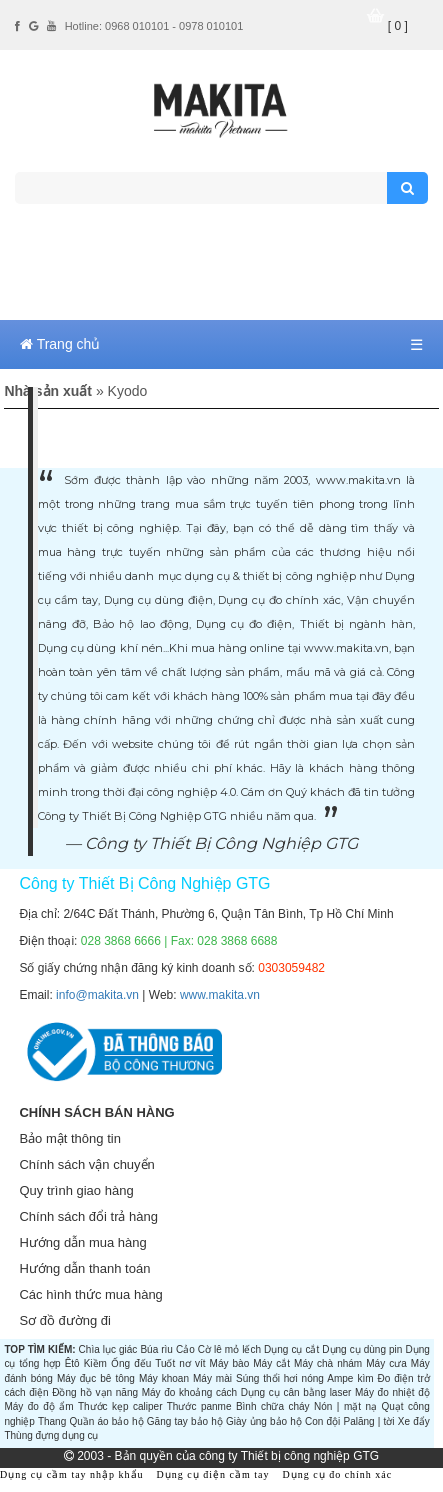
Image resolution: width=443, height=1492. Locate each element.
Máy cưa (386, 1363)
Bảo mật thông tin (69, 1138)
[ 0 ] (398, 26)
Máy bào (230, 1363)
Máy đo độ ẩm (38, 1406)
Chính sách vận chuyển (86, 1164)
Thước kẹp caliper (120, 1406)
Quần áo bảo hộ (106, 1421)
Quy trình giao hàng (76, 1190)
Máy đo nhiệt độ (392, 1392)
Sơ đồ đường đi (65, 1320)
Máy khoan (164, 1378)
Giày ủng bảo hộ (264, 1421)
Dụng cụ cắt (291, 1349)
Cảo (185, 1349)
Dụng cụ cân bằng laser (296, 1392)
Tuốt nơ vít (180, 1363)
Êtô (72, 1363)
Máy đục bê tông (96, 1378)
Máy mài (212, 1378)
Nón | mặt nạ (345, 1406)
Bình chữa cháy (273, 1406)
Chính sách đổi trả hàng (88, 1216)
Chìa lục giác (108, 1349)
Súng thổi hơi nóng (280, 1378)
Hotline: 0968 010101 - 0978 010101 (154, 26)
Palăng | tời (369, 1421)
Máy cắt (271, 1363)
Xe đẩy (414, 1421)
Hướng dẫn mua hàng (82, 1242)
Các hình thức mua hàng (90, 1294)
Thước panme (199, 1406)
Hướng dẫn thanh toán (84, 1268)
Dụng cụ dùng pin (362, 1349)
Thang (52, 1421)
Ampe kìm (350, 1378)
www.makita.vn (220, 995)
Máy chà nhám (328, 1363)
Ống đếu (131, 1363)
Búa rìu (156, 1349)
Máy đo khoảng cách (189, 1392)
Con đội (322, 1421)
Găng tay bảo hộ (185, 1421)
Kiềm (95, 1363)
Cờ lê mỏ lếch (229, 1349)
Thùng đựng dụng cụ (51, 1435)
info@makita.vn (97, 995)
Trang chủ (60, 344)
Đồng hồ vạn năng (95, 1392)
